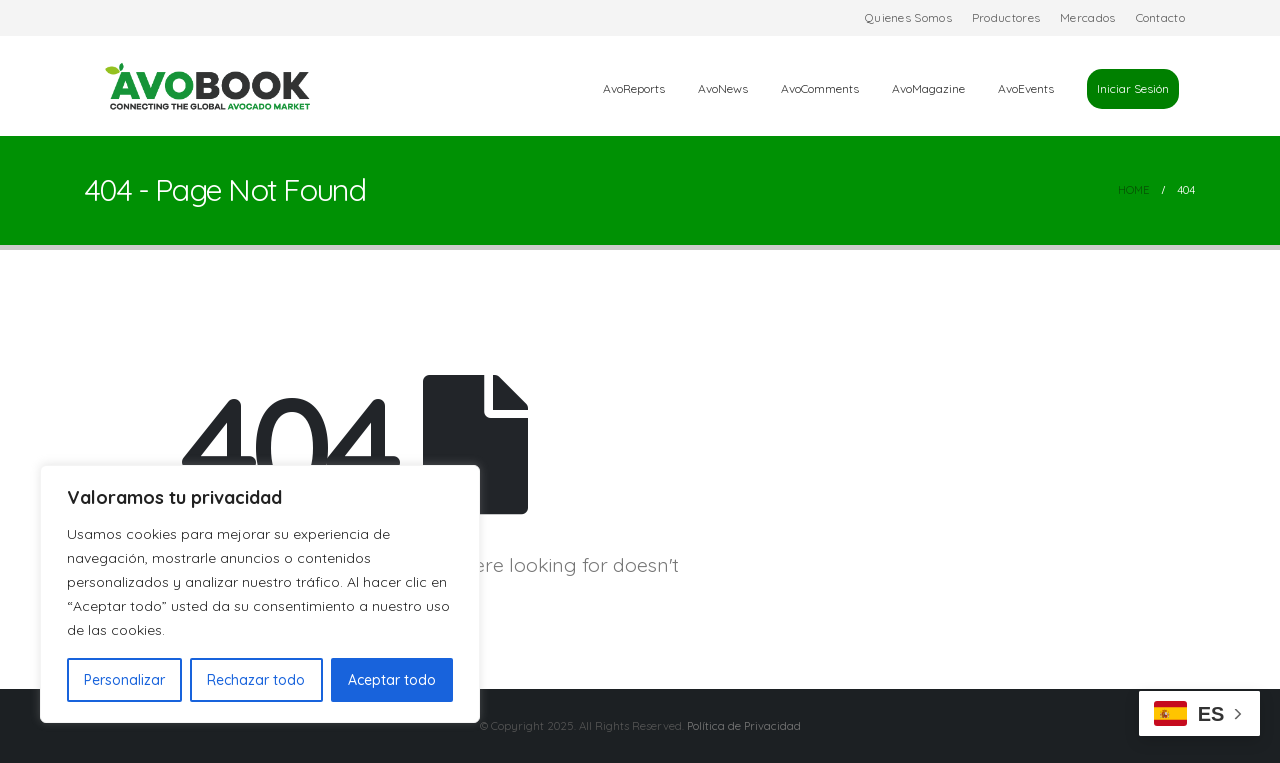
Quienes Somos (908, 17)
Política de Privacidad (744, 726)
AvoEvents (1026, 88)
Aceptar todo (392, 680)
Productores (1006, 17)
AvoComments (820, 88)
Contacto (1160, 17)
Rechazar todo (256, 680)
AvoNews (723, 88)
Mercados (1087, 17)
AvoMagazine (928, 88)
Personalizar (124, 680)
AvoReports (634, 88)
